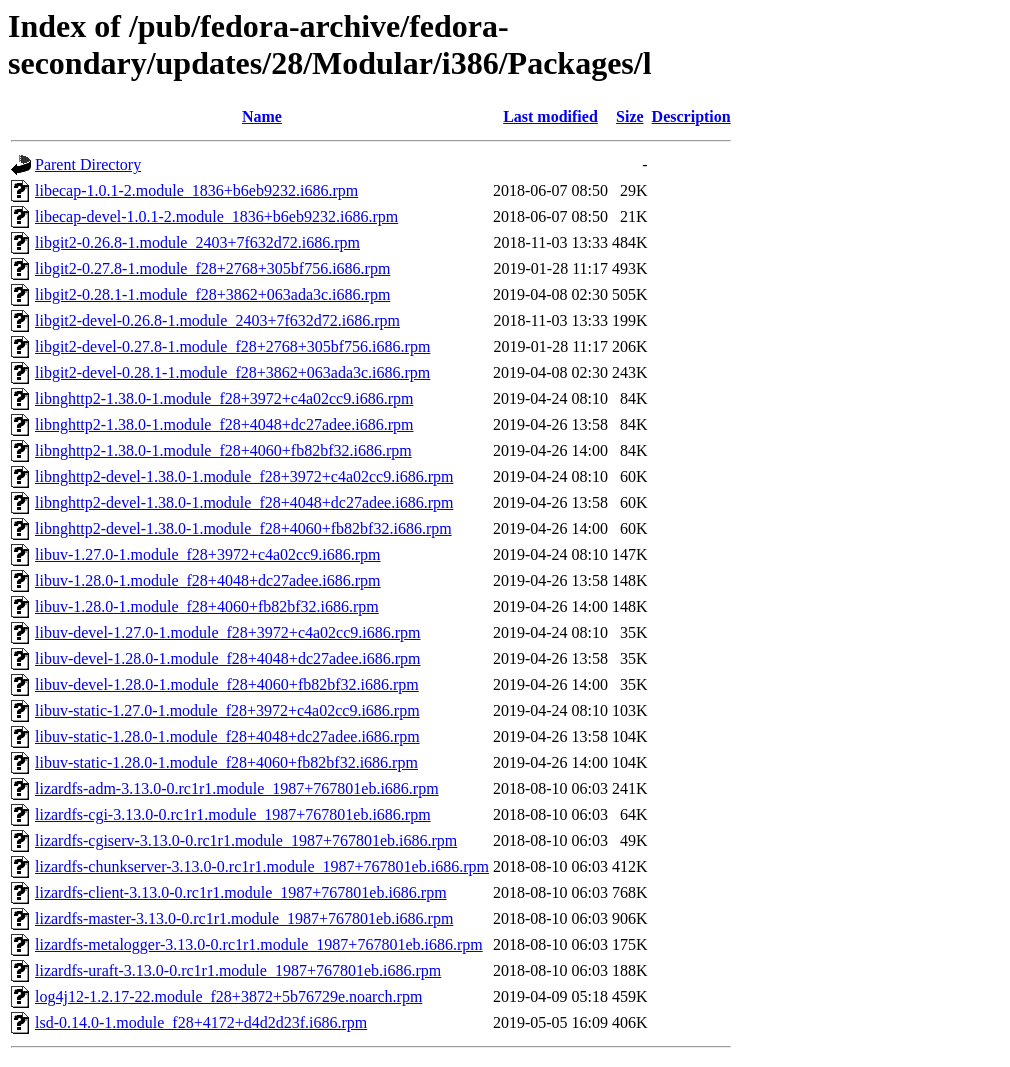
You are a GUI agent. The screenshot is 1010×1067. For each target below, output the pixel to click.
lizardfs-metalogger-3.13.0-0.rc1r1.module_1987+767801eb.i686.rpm (259, 944)
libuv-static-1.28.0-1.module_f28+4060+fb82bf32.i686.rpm (226, 762)
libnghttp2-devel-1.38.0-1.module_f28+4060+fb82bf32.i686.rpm (243, 528)
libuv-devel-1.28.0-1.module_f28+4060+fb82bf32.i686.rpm (227, 684)
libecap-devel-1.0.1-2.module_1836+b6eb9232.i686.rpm (216, 216)
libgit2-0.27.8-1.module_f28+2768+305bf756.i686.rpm (212, 268)
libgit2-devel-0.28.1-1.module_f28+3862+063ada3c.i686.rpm (232, 372)
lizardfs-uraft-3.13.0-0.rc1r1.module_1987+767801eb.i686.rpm (238, 970)
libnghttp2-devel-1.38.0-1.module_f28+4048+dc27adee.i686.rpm (244, 502)
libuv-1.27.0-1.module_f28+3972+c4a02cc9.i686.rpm (208, 554)
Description (691, 116)
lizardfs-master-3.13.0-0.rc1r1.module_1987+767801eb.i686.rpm (244, 918)
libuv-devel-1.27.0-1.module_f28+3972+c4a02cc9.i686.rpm (228, 632)
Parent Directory (88, 164)
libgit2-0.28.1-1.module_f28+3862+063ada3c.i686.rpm (212, 294)
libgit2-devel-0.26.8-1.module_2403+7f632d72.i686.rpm (217, 320)
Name (262, 116)
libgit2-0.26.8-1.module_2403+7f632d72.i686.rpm (197, 242)
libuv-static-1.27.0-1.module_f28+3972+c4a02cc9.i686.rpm (227, 710)
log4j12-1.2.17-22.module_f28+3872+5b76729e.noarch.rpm (228, 996)
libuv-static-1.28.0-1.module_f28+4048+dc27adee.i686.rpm (227, 736)
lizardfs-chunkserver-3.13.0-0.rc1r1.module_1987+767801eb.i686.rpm (262, 866)
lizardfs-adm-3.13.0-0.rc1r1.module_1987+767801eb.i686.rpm (237, 788)
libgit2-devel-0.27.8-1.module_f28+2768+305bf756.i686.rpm (232, 346)
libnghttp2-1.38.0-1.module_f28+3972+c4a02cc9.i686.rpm (224, 398)
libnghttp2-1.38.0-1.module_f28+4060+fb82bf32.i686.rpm (223, 450)
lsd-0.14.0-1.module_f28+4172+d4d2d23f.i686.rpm (201, 1022)
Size (630, 116)
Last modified (550, 116)
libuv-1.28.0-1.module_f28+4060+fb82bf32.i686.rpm (207, 606)
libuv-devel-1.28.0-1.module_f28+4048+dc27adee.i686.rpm (228, 658)
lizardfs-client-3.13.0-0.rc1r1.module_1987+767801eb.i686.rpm (241, 892)
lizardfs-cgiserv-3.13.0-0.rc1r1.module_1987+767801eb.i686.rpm (246, 840)
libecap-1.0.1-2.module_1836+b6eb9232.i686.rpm (196, 190)
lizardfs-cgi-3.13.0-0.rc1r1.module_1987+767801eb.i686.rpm (233, 814)
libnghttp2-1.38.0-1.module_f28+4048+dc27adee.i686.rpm (224, 424)
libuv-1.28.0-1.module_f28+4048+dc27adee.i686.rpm (208, 580)
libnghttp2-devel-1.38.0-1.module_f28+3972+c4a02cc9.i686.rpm (244, 476)
